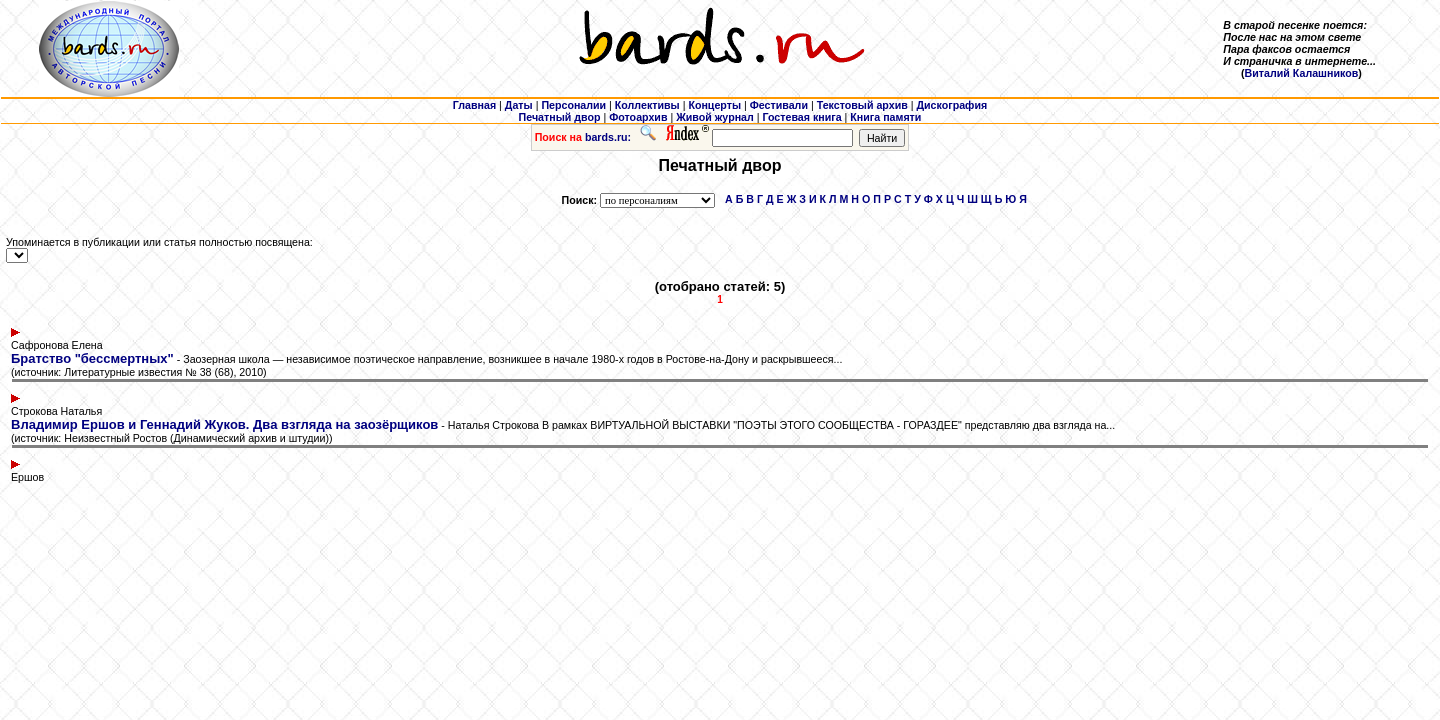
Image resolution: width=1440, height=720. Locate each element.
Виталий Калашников (1302, 73)
